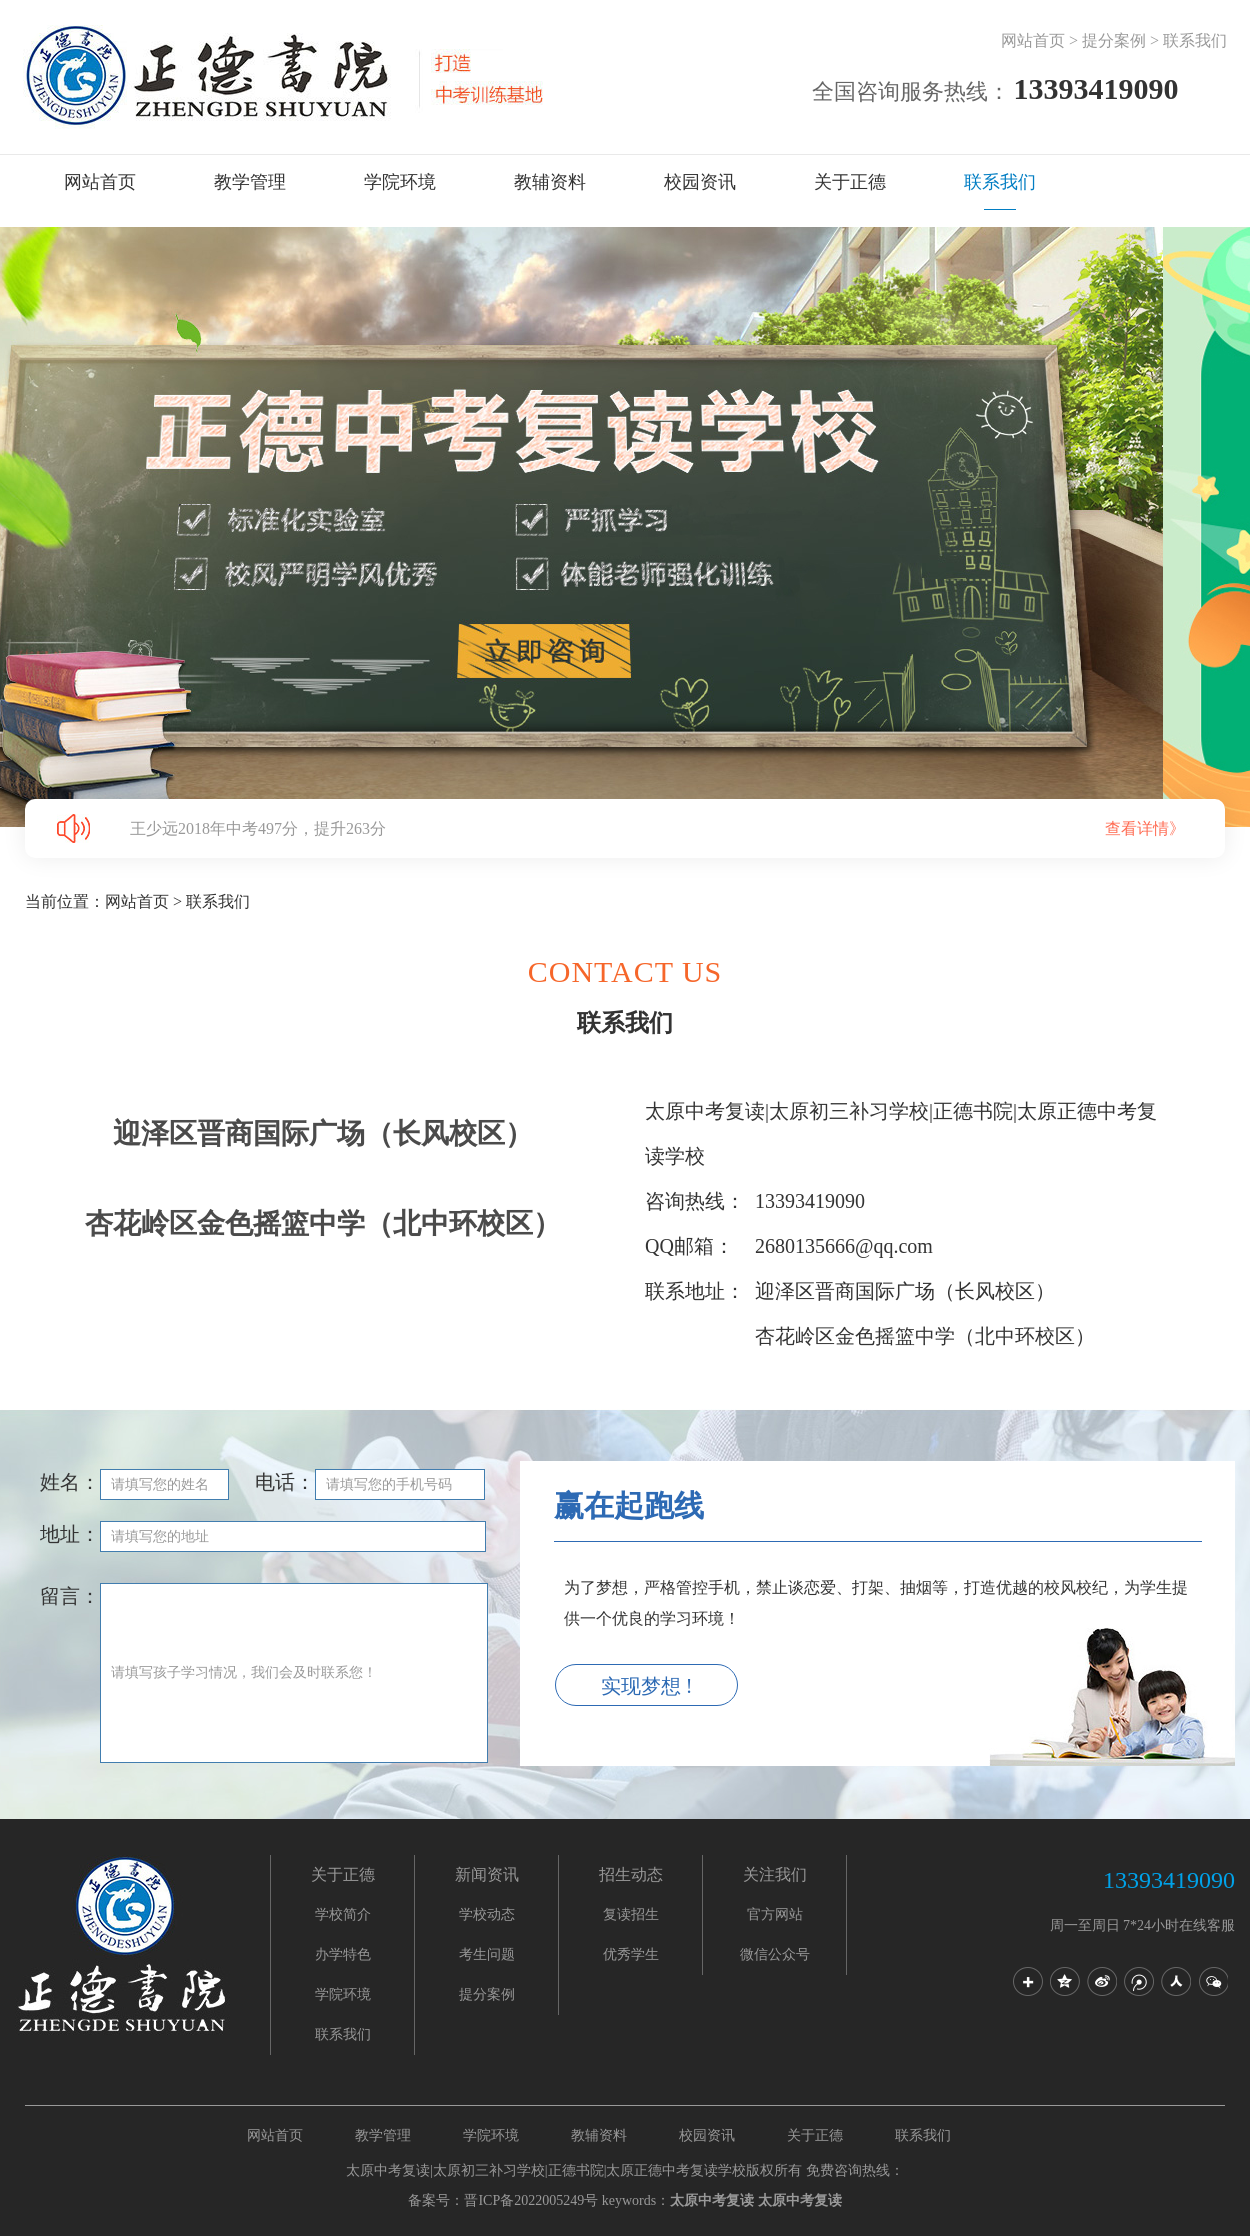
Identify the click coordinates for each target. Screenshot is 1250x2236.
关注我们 (775, 1874)
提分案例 (1114, 40)
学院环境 (400, 182)
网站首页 (1033, 40)
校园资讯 (700, 182)
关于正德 (850, 182)
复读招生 (631, 1914)
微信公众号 (775, 1954)
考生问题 (487, 1954)
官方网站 (775, 1914)
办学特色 (343, 1954)
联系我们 (1195, 40)
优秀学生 (631, 1954)
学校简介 (343, 1914)
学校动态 (487, 1914)
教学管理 (250, 182)
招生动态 (631, 1874)
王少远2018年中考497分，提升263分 (677, 828)
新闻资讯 (487, 1874)
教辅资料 (550, 182)
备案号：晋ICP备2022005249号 (503, 2200)
